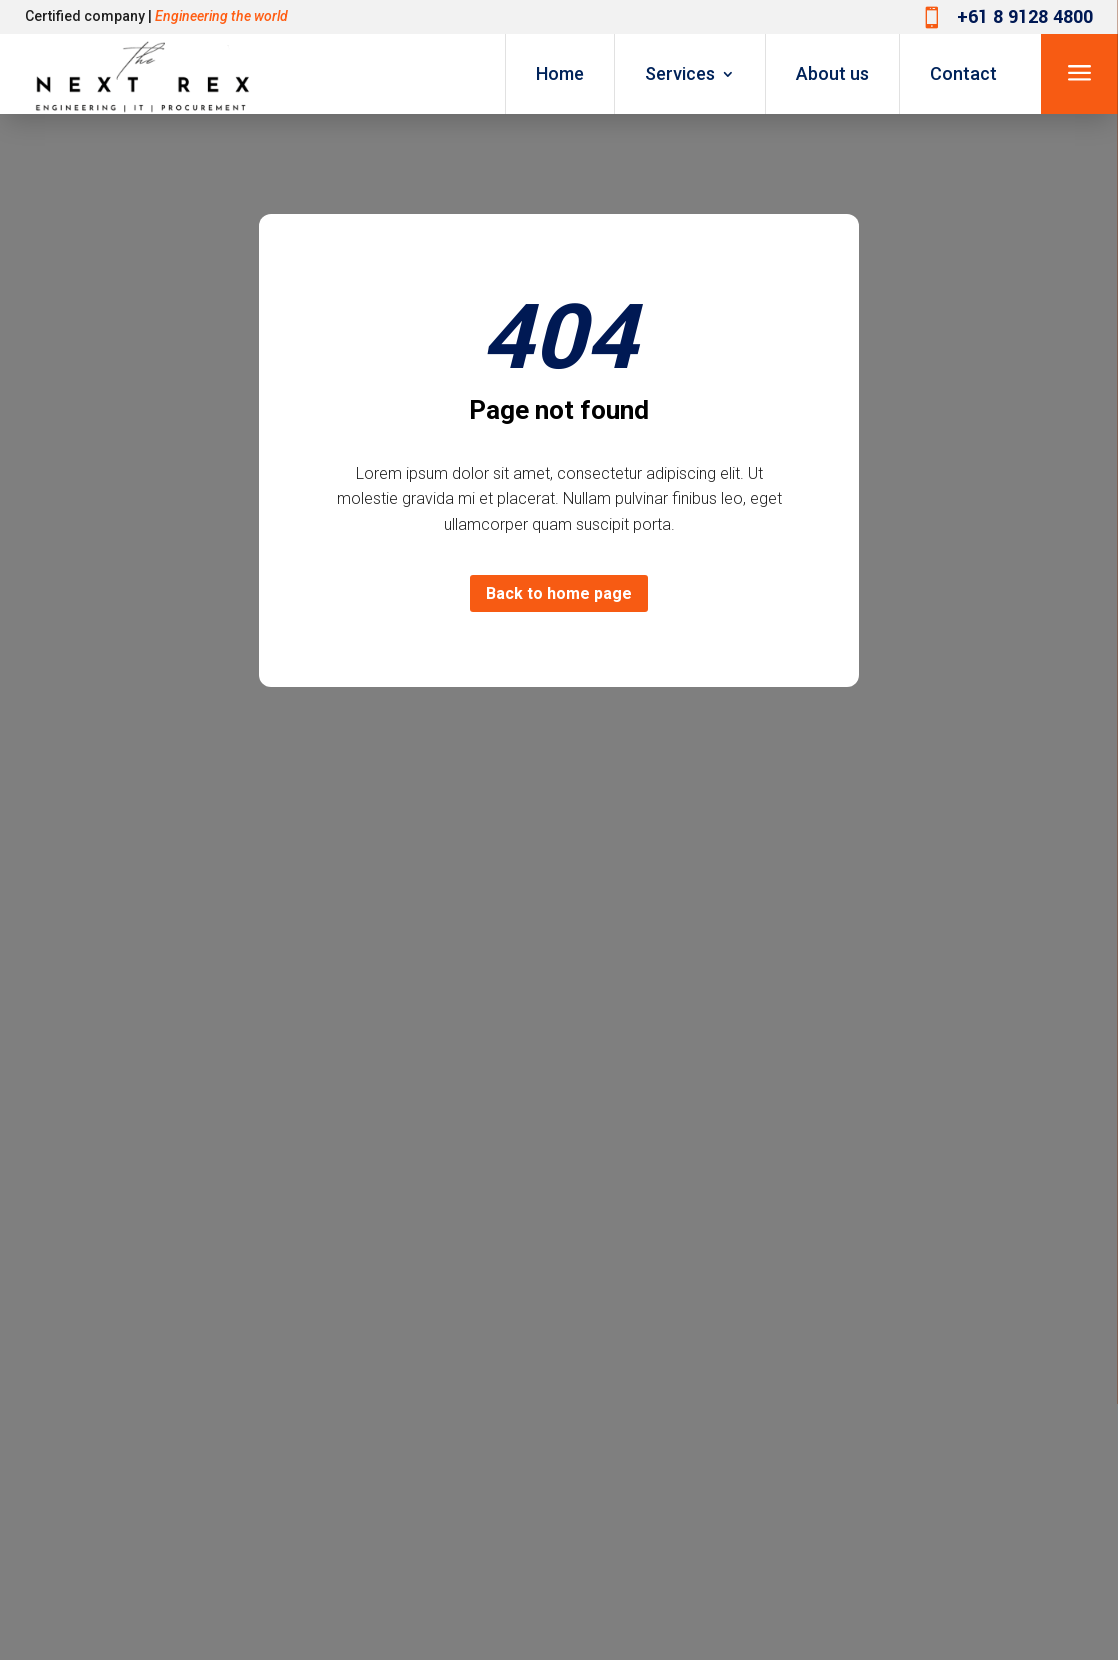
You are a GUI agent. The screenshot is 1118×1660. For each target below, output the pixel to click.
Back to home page (559, 593)
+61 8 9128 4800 (1025, 17)
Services (680, 73)
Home (560, 73)
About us (832, 73)
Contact (963, 73)
